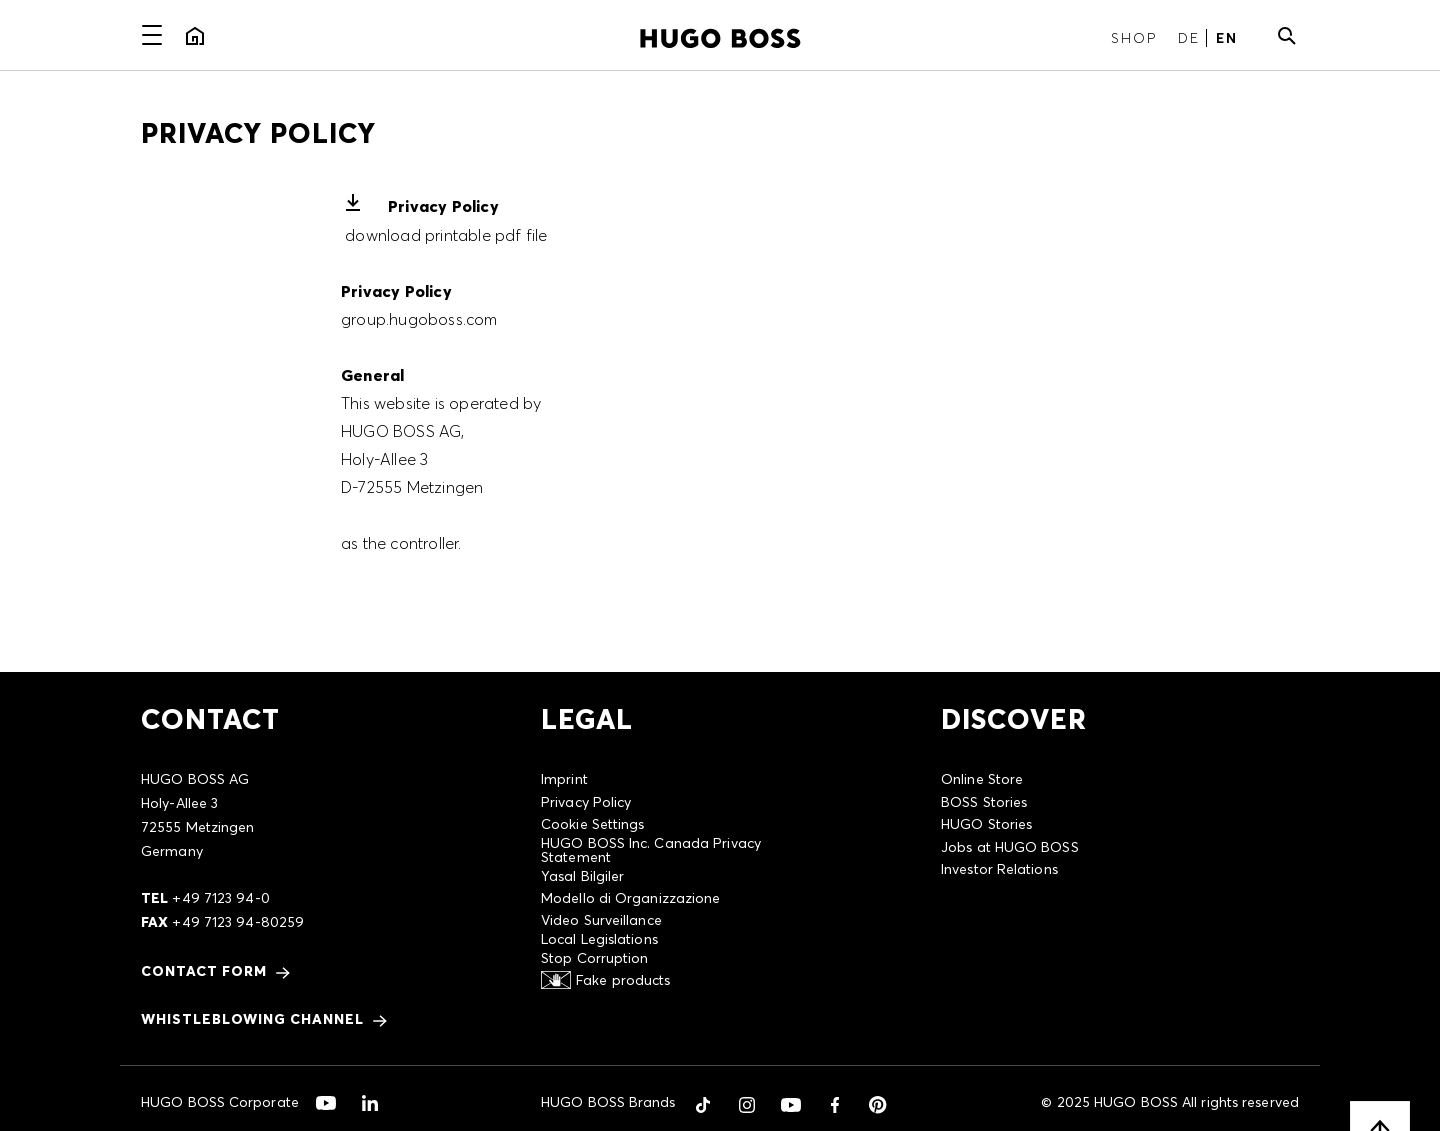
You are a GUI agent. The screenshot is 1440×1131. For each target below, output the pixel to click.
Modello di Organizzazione (631, 898)
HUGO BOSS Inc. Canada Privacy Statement (651, 850)
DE (1189, 38)
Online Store (982, 779)
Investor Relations (999, 869)
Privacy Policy (443, 206)
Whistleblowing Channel (252, 1019)
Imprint (564, 779)
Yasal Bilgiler (582, 876)
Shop (1134, 38)
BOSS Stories (984, 802)
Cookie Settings (593, 824)
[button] (703, 1105)
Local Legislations (599, 939)
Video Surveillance (601, 920)
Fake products (623, 980)
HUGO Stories (986, 824)
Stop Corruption (595, 958)
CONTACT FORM (204, 971)
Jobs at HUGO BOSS (1010, 847)
